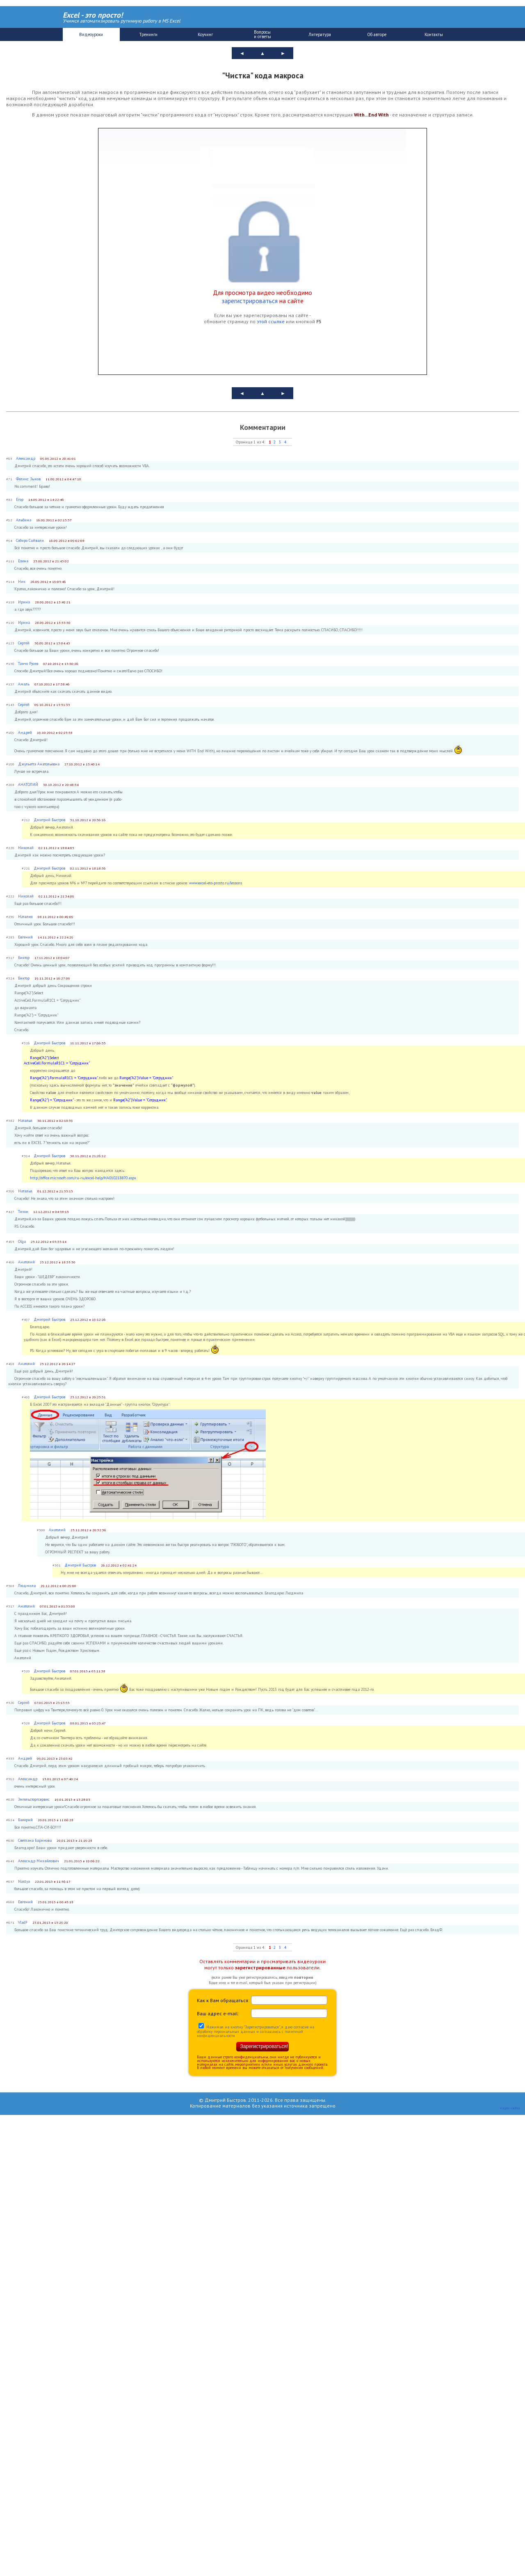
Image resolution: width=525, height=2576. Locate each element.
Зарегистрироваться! (264, 2046)
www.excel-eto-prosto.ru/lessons (215, 883)
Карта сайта (510, 2108)
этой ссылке (271, 321)
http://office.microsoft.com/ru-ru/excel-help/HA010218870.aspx (83, 1178)
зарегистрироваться (249, 301)
